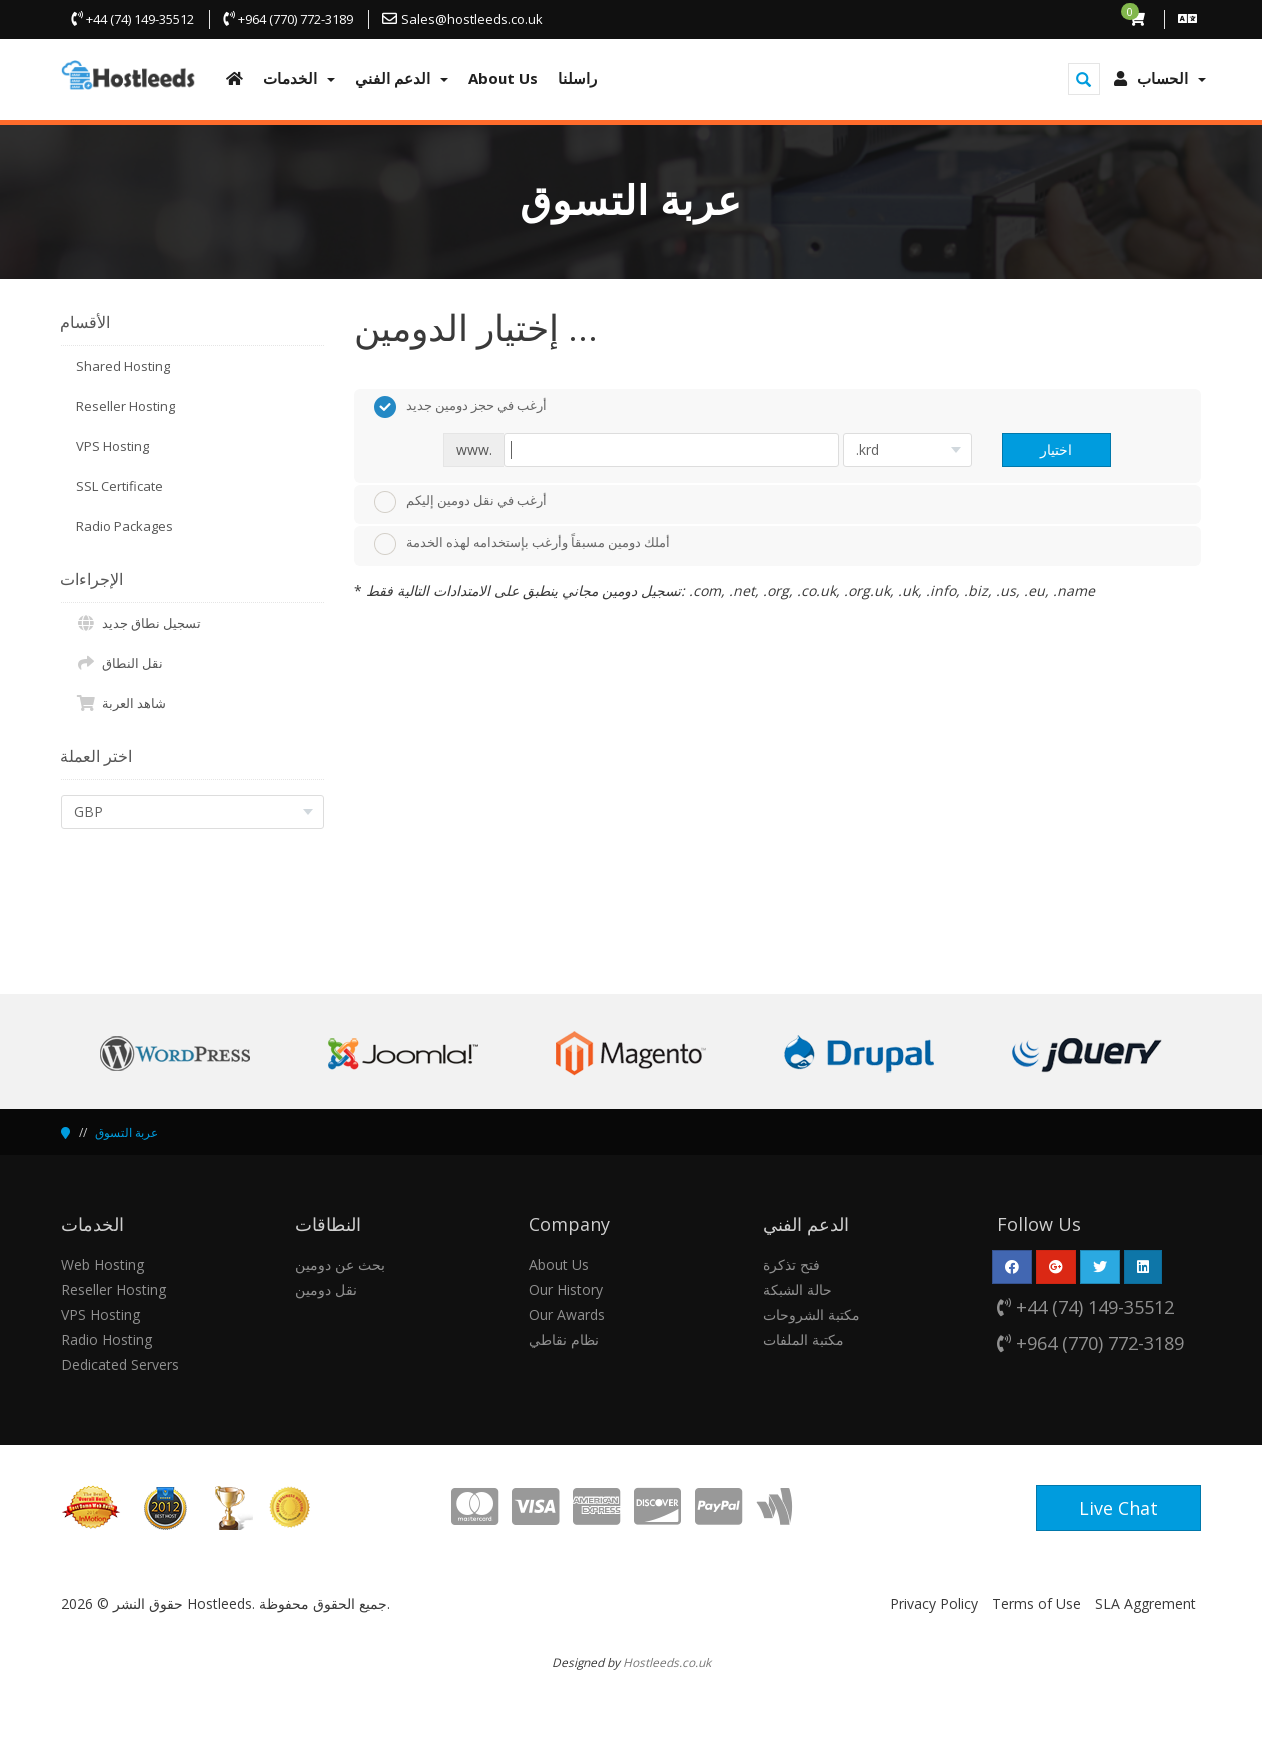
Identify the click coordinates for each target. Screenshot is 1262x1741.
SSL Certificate (119, 486)
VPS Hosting (112, 446)
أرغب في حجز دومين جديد (460, 407)
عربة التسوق (126, 1132)
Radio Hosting (106, 1339)
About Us (559, 1264)
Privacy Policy (934, 1603)
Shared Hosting (123, 366)
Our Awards (567, 1314)
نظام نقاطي (564, 1339)
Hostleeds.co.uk (667, 1662)
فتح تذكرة (791, 1264)
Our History (566, 1289)
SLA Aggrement (1145, 1603)
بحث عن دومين (340, 1264)
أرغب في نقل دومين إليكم (460, 502)
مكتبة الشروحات (811, 1314)
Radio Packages (124, 526)
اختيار (1056, 449)
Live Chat (1118, 1508)
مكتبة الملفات (803, 1339)
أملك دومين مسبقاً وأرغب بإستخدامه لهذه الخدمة (522, 544)
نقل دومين (326, 1289)
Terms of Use (1036, 1603)
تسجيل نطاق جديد (138, 623)
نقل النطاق (119, 663)
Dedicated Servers (120, 1364)
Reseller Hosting (125, 406)
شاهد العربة (121, 703)
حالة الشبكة (797, 1289)
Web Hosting (102, 1264)
